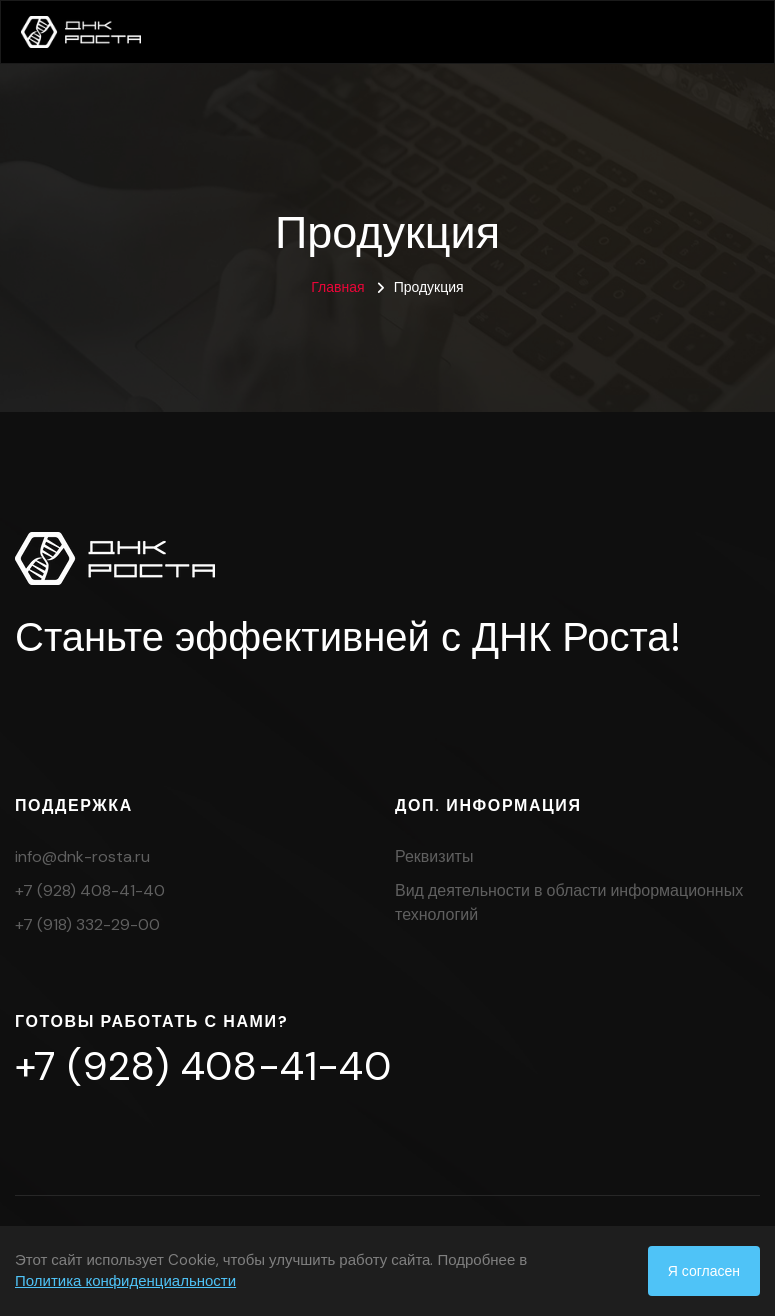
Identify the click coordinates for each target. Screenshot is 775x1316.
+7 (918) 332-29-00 (87, 924)
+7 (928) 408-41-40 (90, 890)
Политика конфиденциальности (125, 1281)
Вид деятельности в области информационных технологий (569, 902)
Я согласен (704, 1271)
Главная (337, 287)
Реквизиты (434, 856)
